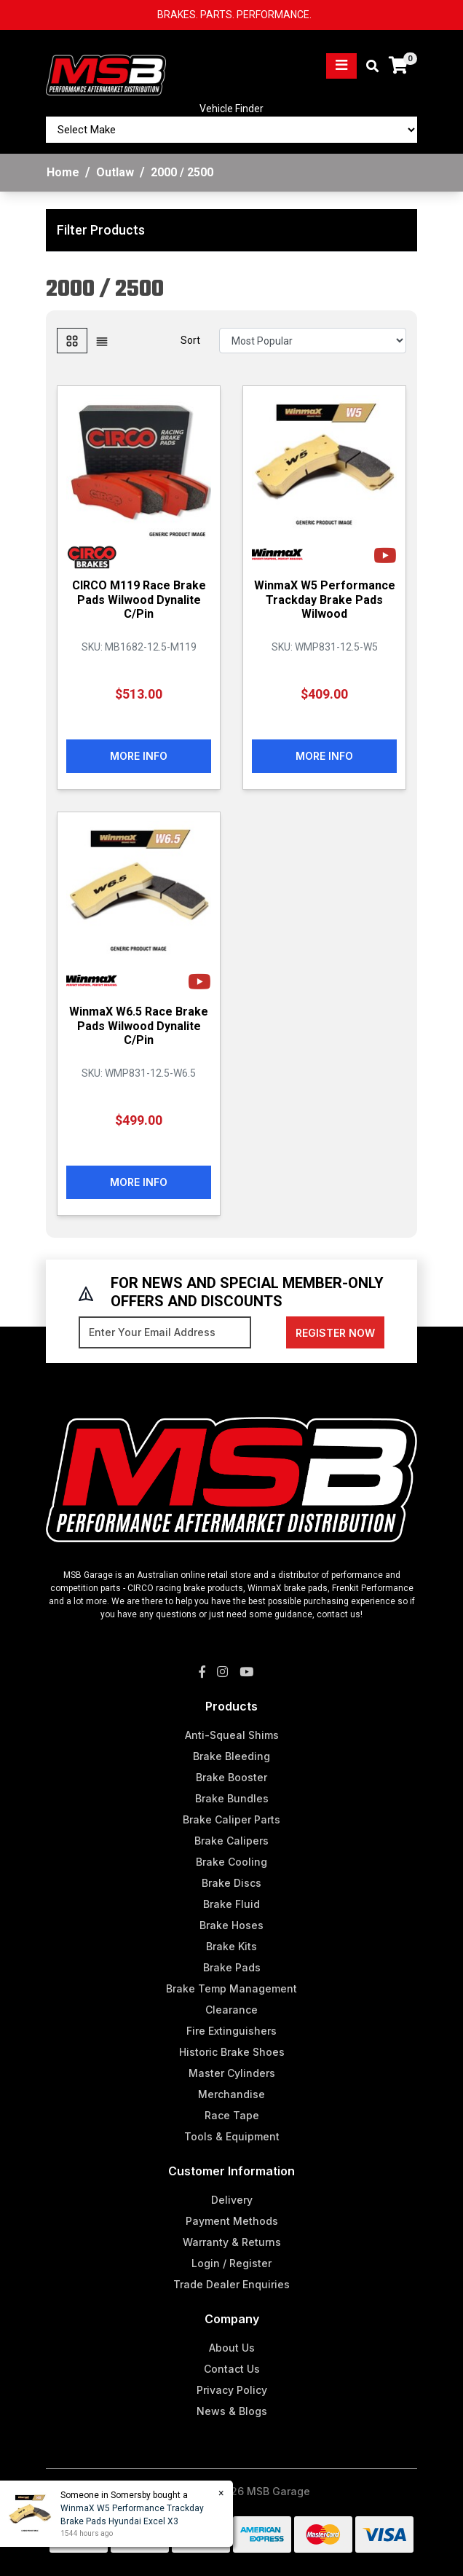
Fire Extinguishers (231, 2031)
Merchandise (231, 2094)
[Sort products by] (312, 340)
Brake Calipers (231, 1840)
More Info (138, 756)
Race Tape (232, 2115)
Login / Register (231, 2263)
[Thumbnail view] (72, 340)
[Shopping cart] (398, 65)
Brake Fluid (231, 1904)
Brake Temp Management (231, 1988)
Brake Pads (232, 1967)
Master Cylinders (232, 2073)
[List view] (102, 340)
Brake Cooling (231, 1862)
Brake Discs (231, 1883)
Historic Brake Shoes (232, 2052)
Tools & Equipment (232, 2136)
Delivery (232, 2200)
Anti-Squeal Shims (232, 1735)
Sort (190, 340)
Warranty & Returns (232, 2242)
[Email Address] (165, 1332)
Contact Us (232, 2369)
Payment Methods (232, 2221)
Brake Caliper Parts (231, 1819)
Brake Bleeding (231, 1756)
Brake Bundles (232, 1798)
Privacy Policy (232, 2390)
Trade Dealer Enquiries (231, 2284)
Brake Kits (231, 1946)
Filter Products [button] (101, 229)
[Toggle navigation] (341, 66)
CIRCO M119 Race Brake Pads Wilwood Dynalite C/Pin (139, 599)
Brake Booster (231, 1777)
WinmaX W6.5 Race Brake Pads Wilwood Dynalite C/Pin (138, 1025)
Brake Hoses (231, 1925)
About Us (232, 2347)
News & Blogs (232, 2411)
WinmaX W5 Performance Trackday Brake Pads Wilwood (324, 599)
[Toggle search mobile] (368, 66)
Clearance (231, 2009)
